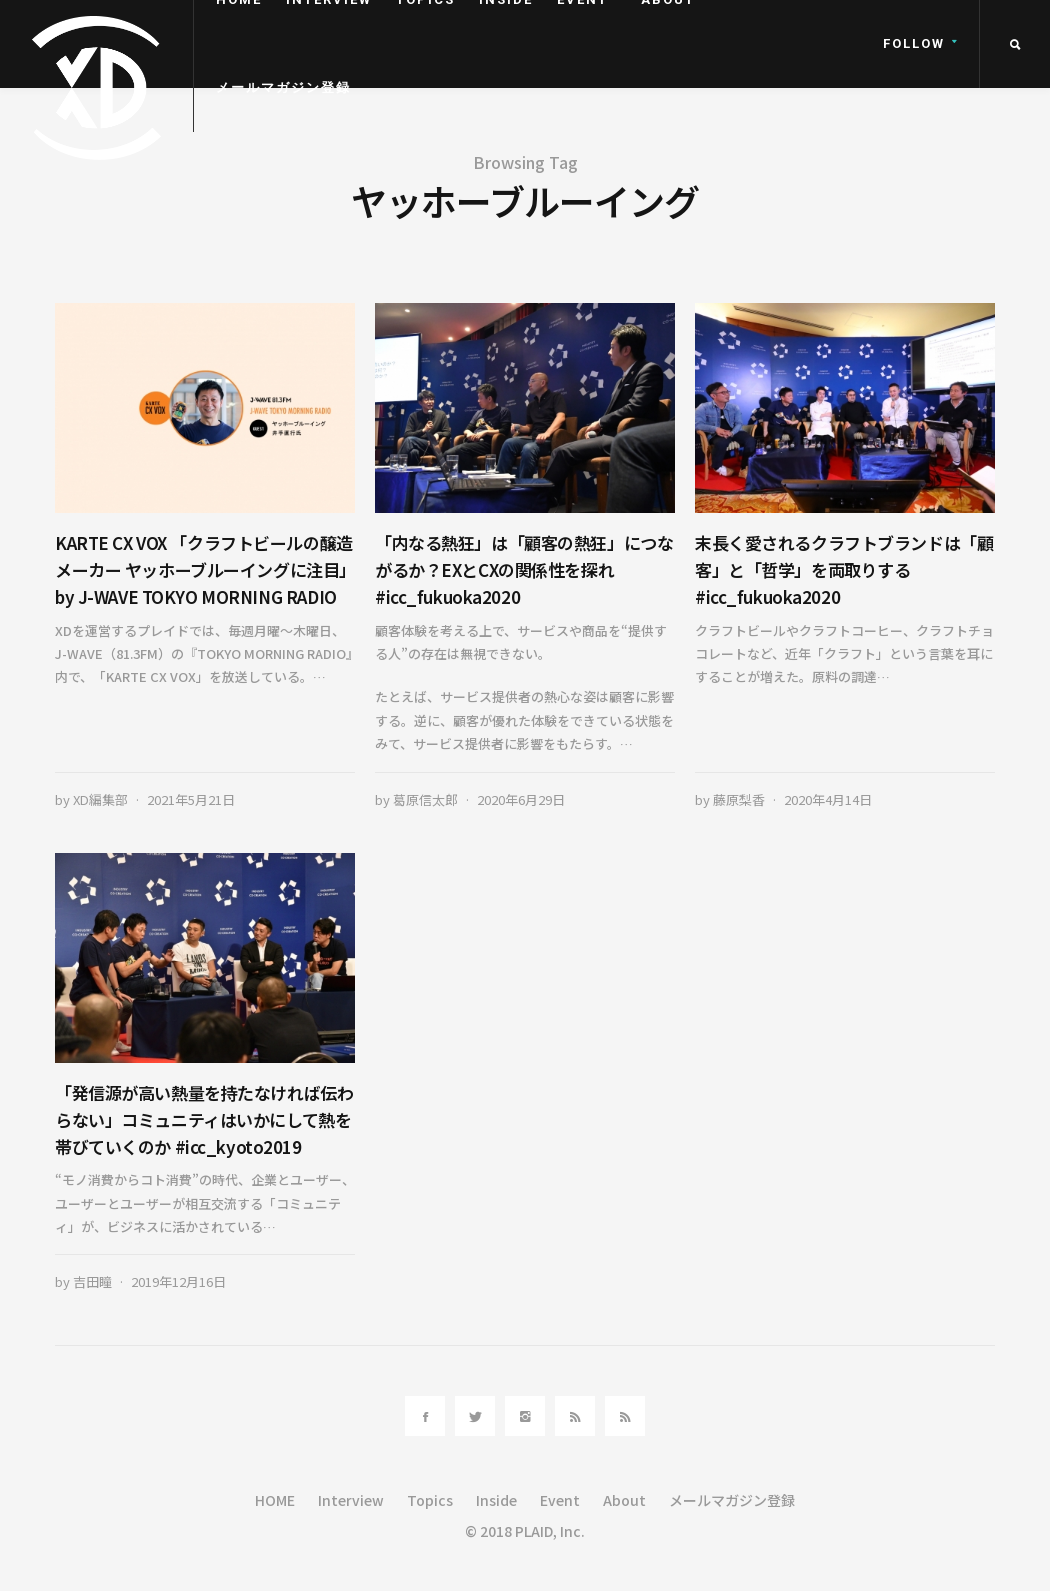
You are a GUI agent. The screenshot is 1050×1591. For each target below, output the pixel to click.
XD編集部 (100, 799)
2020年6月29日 (521, 799)
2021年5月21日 (191, 799)
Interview (351, 1500)
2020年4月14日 (828, 799)
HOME (275, 1500)
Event (560, 1500)
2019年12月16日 (178, 1281)
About (624, 1500)
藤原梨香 (739, 799)
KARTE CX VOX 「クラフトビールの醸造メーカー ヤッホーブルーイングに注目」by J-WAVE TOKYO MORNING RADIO (204, 569)
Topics (430, 1500)
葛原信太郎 (425, 799)
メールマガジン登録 (283, 87)
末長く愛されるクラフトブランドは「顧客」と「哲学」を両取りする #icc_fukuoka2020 (844, 569)
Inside (496, 1500)
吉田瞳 (92, 1281)
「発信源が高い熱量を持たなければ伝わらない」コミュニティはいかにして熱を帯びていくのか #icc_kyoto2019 (204, 1119)
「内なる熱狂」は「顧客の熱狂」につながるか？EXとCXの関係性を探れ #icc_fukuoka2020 (524, 569)
